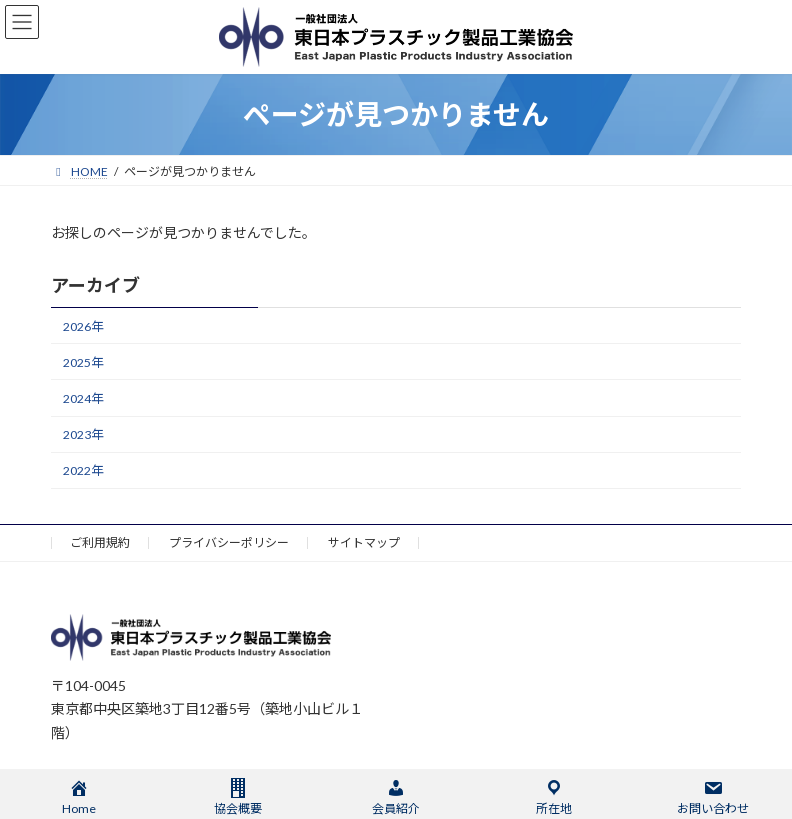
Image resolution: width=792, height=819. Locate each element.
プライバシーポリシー (229, 542)
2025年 (83, 362)
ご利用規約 (100, 542)
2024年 (83, 398)
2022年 (83, 470)
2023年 (83, 434)
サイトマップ (364, 542)
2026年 (83, 326)
